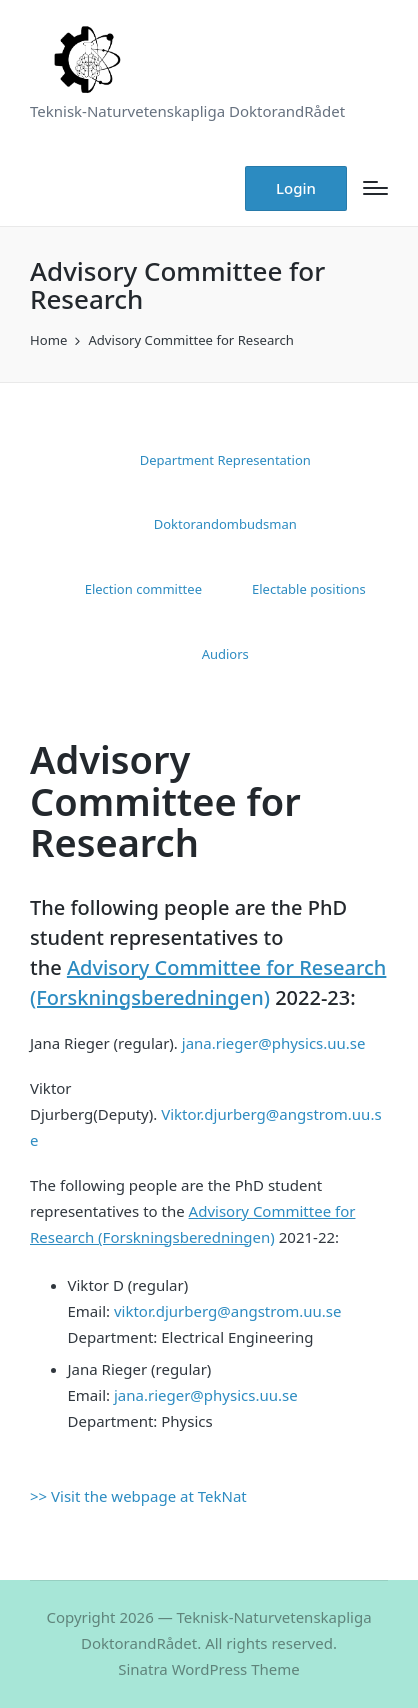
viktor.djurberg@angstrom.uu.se (228, 1311)
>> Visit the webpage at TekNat (138, 1496)
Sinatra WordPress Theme (209, 1669)
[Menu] (375, 188)
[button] (296, 188)
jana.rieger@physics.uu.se (274, 1043)
